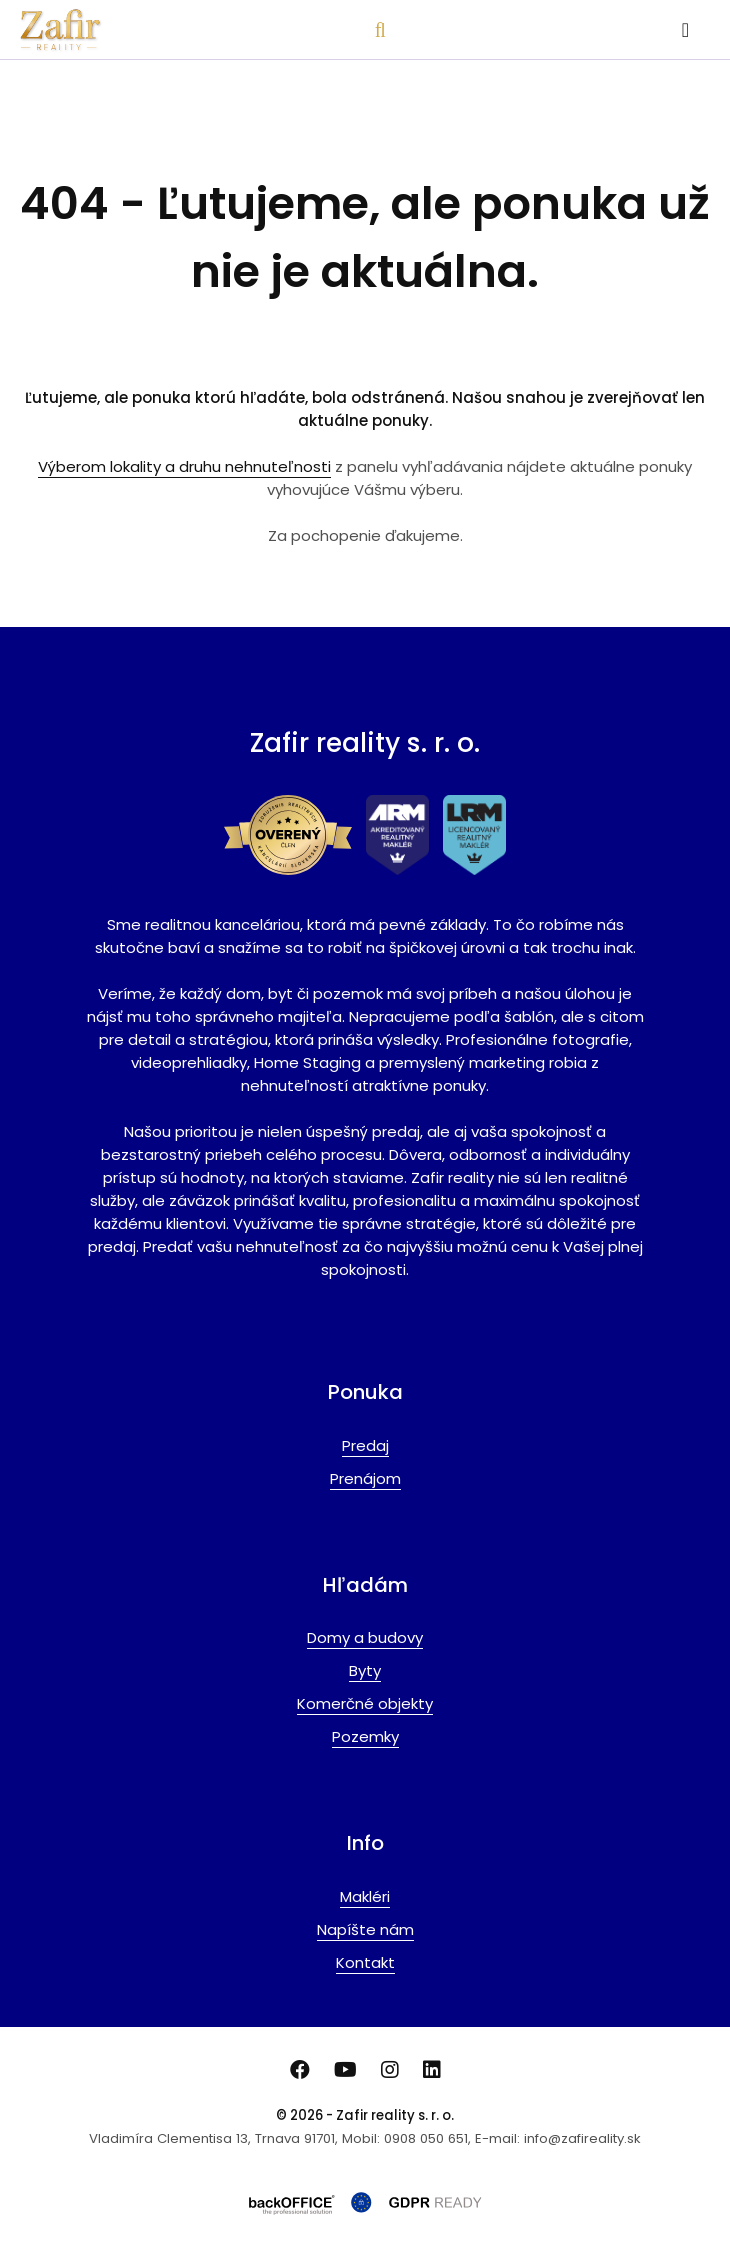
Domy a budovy (365, 1637)
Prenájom (365, 1478)
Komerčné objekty (365, 1703)
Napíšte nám (365, 1929)
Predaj (365, 1445)
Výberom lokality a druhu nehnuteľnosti (184, 466)
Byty (365, 1670)
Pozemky (365, 1736)
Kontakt (365, 1962)
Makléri (365, 1896)
